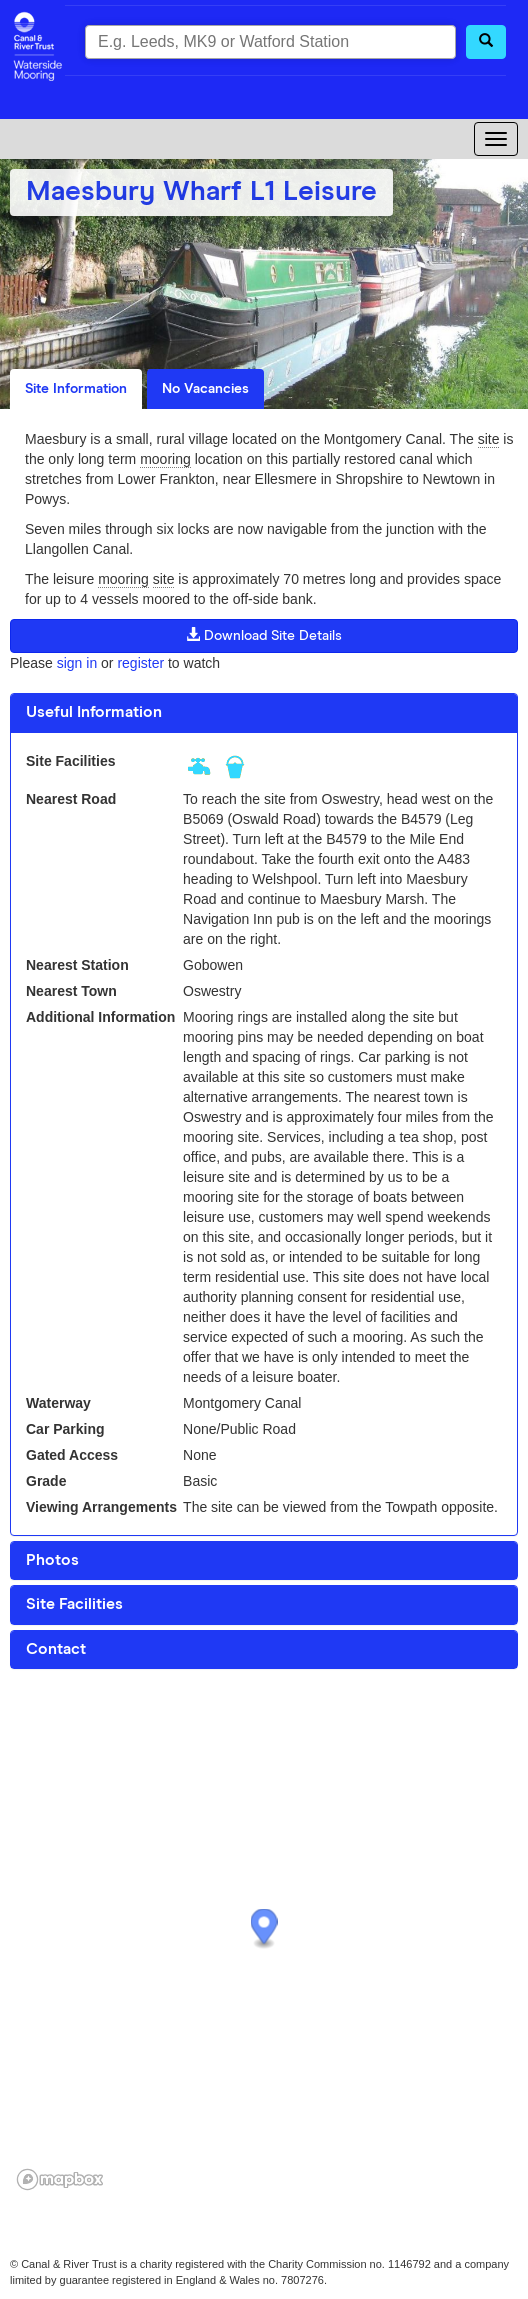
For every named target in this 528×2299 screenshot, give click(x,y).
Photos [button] (52, 1560)
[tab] (264, 713)
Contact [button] (56, 1649)
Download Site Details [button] (264, 635)
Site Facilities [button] (74, 1604)
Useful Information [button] (94, 712)
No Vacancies (205, 389)
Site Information (76, 389)
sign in (77, 663)
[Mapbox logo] (60, 2179)
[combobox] (270, 42)
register (140, 663)
